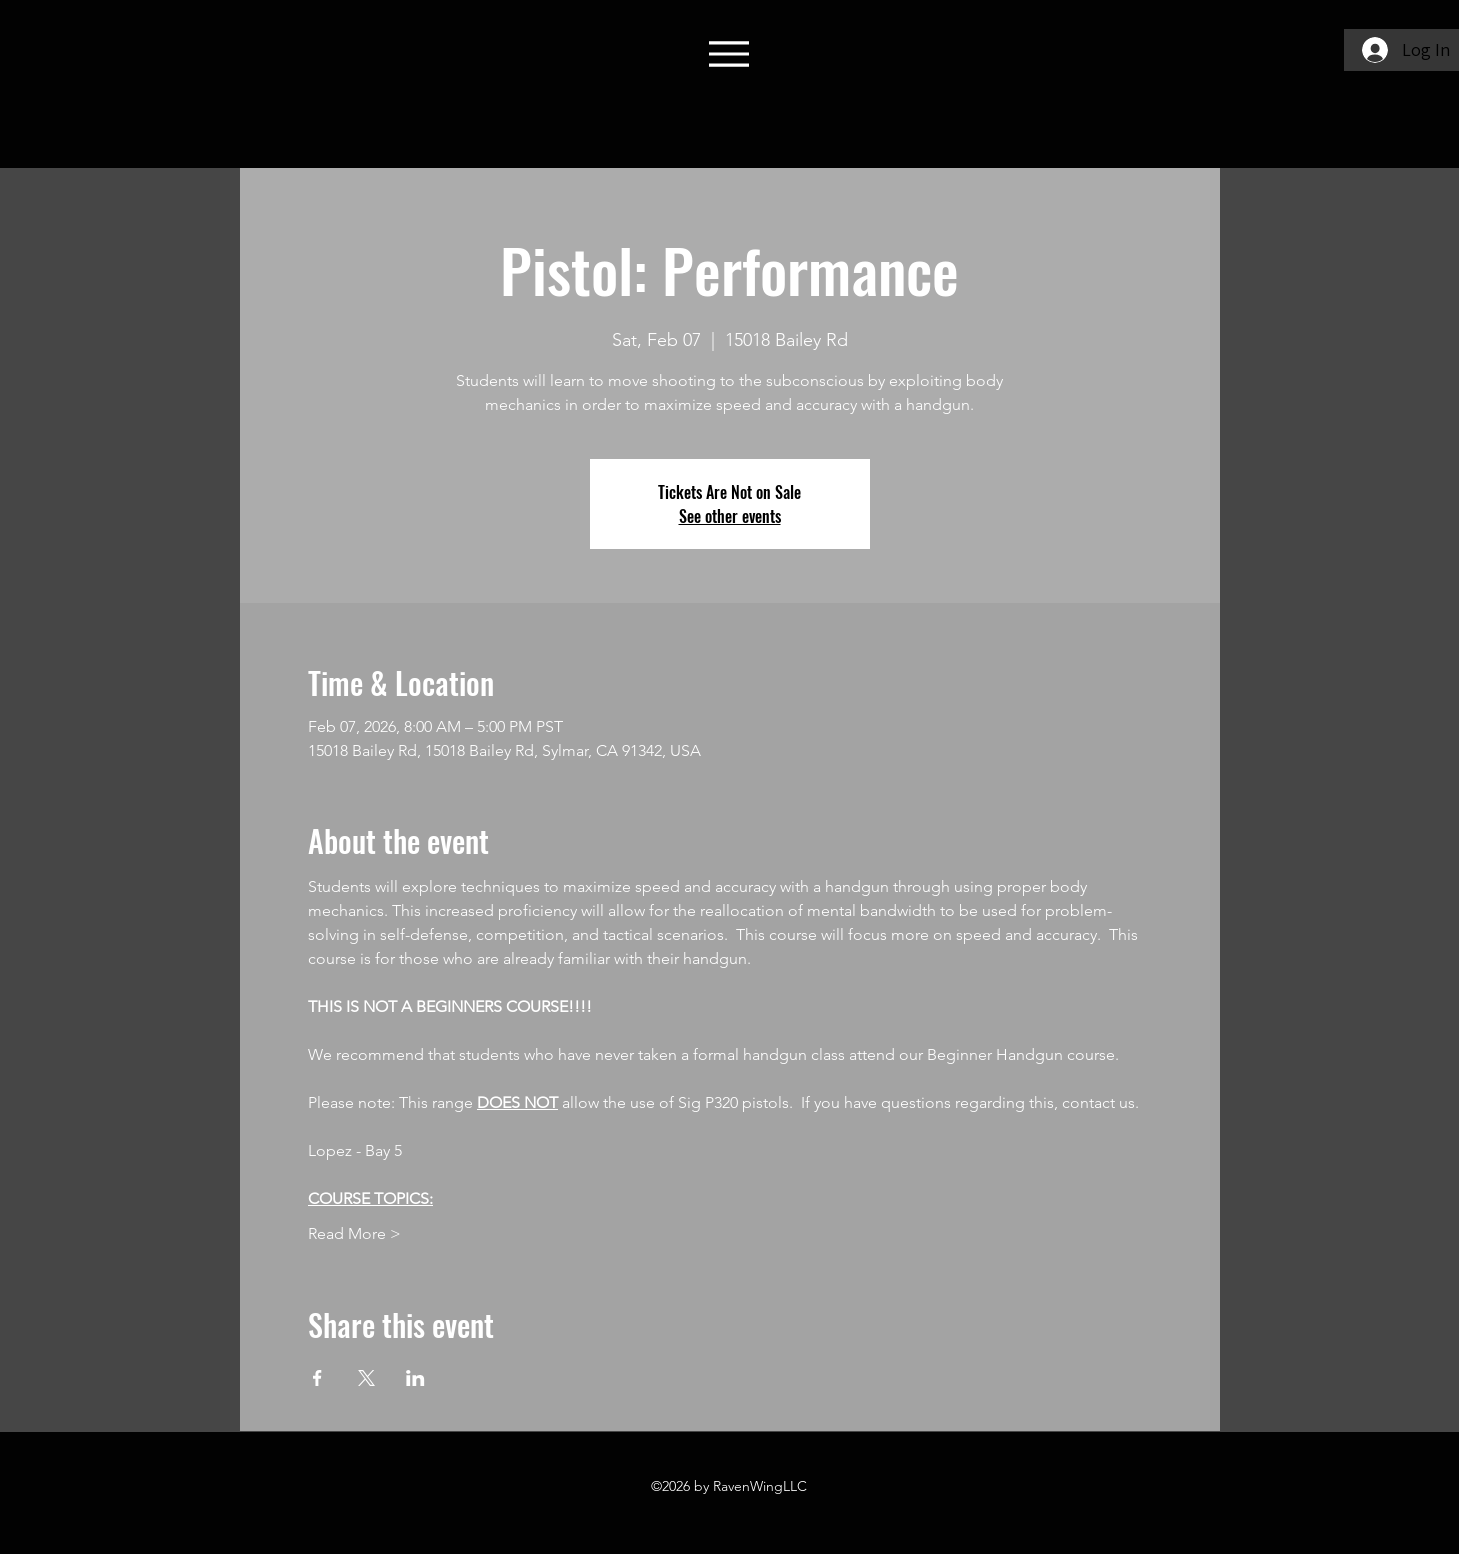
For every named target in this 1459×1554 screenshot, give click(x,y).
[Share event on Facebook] (317, 1378)
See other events (730, 516)
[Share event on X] (366, 1378)
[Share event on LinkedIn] (415, 1378)
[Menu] (729, 53)
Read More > (354, 1233)
